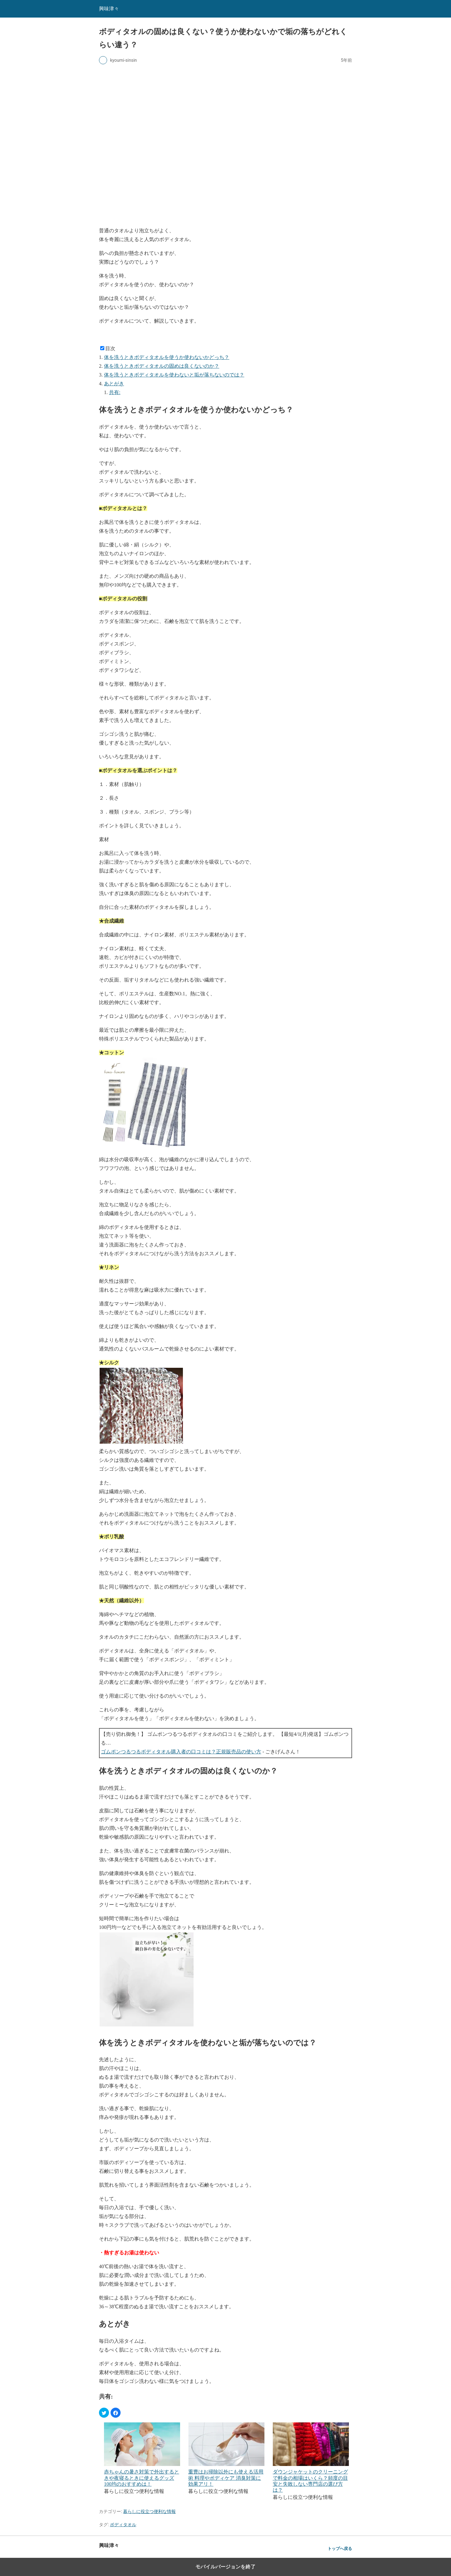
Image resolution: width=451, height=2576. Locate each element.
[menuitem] (142, 2462)
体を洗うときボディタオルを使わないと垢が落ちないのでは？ (174, 374)
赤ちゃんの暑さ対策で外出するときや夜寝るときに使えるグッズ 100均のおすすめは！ (141, 2477)
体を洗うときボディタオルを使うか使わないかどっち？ (166, 357)
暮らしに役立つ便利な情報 (149, 2511)
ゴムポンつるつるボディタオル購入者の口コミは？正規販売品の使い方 (181, 1751)
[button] (104, 2413)
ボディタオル (123, 2524)
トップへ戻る (340, 2548)
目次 (110, 348)
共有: (114, 392)
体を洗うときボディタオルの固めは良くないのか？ (161, 366)
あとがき (114, 383)
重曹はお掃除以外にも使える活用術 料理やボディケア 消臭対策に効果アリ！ (225, 2477)
